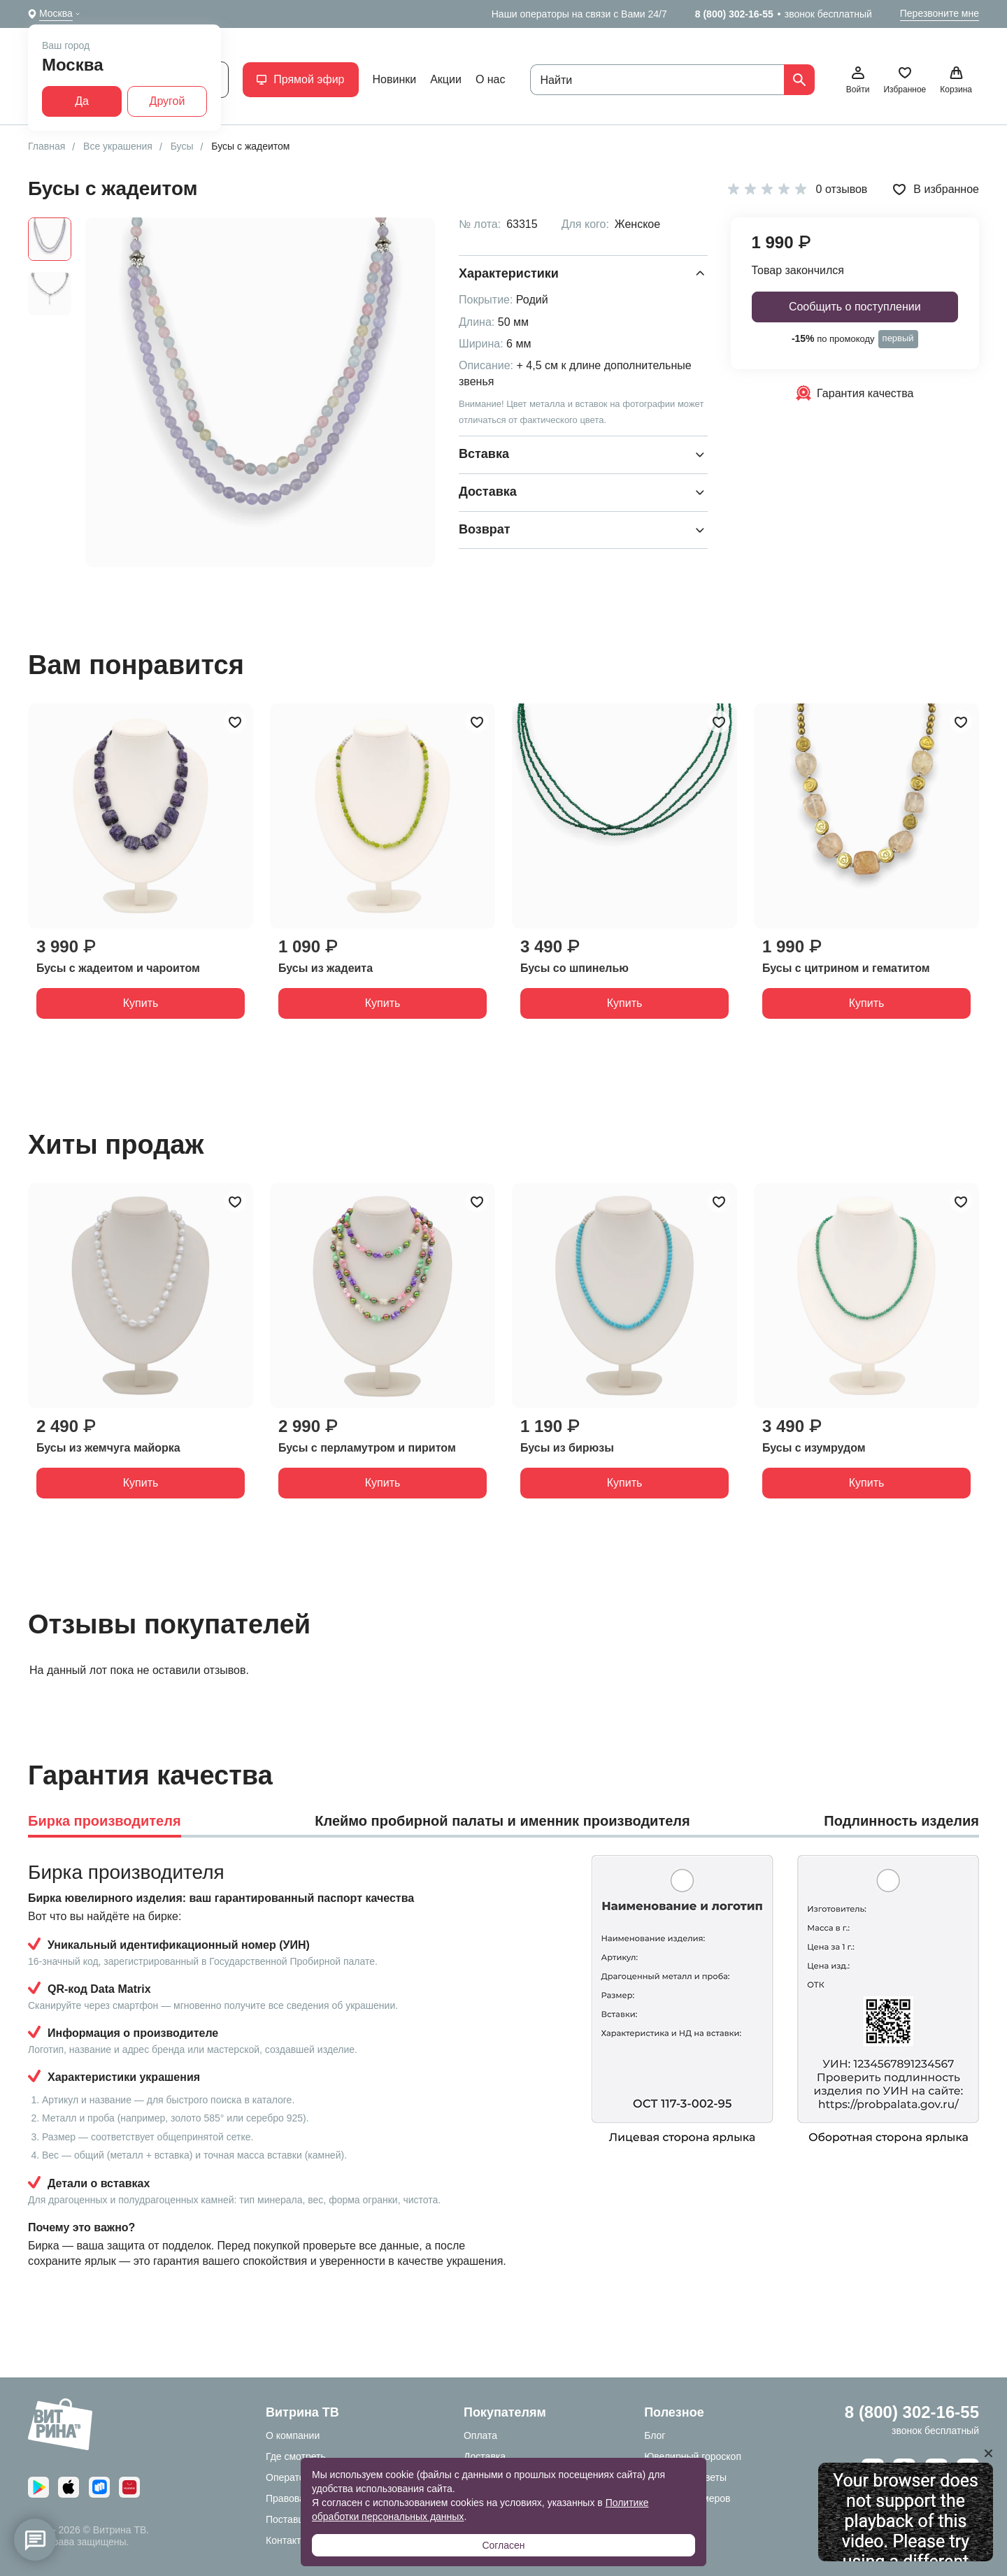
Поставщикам (297, 2519)
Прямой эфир (300, 79)
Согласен (503, 2545)
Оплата (480, 2435)
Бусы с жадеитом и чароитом (118, 968)
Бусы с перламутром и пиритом (367, 1448)
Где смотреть (296, 2456)
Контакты (287, 2540)
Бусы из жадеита (325, 968)
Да (82, 101)
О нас (491, 79)
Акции (446, 79)
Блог (654, 2435)
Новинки (395, 79)
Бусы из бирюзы (567, 1448)
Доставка (485, 2456)
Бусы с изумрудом (814, 1448)
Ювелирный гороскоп (692, 2456)
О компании (293, 2435)
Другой (167, 101)
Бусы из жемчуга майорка (108, 1448)
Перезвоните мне (939, 13)
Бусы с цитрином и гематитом (846, 968)
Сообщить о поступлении (855, 307)
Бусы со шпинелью (574, 968)
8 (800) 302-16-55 (734, 14)
